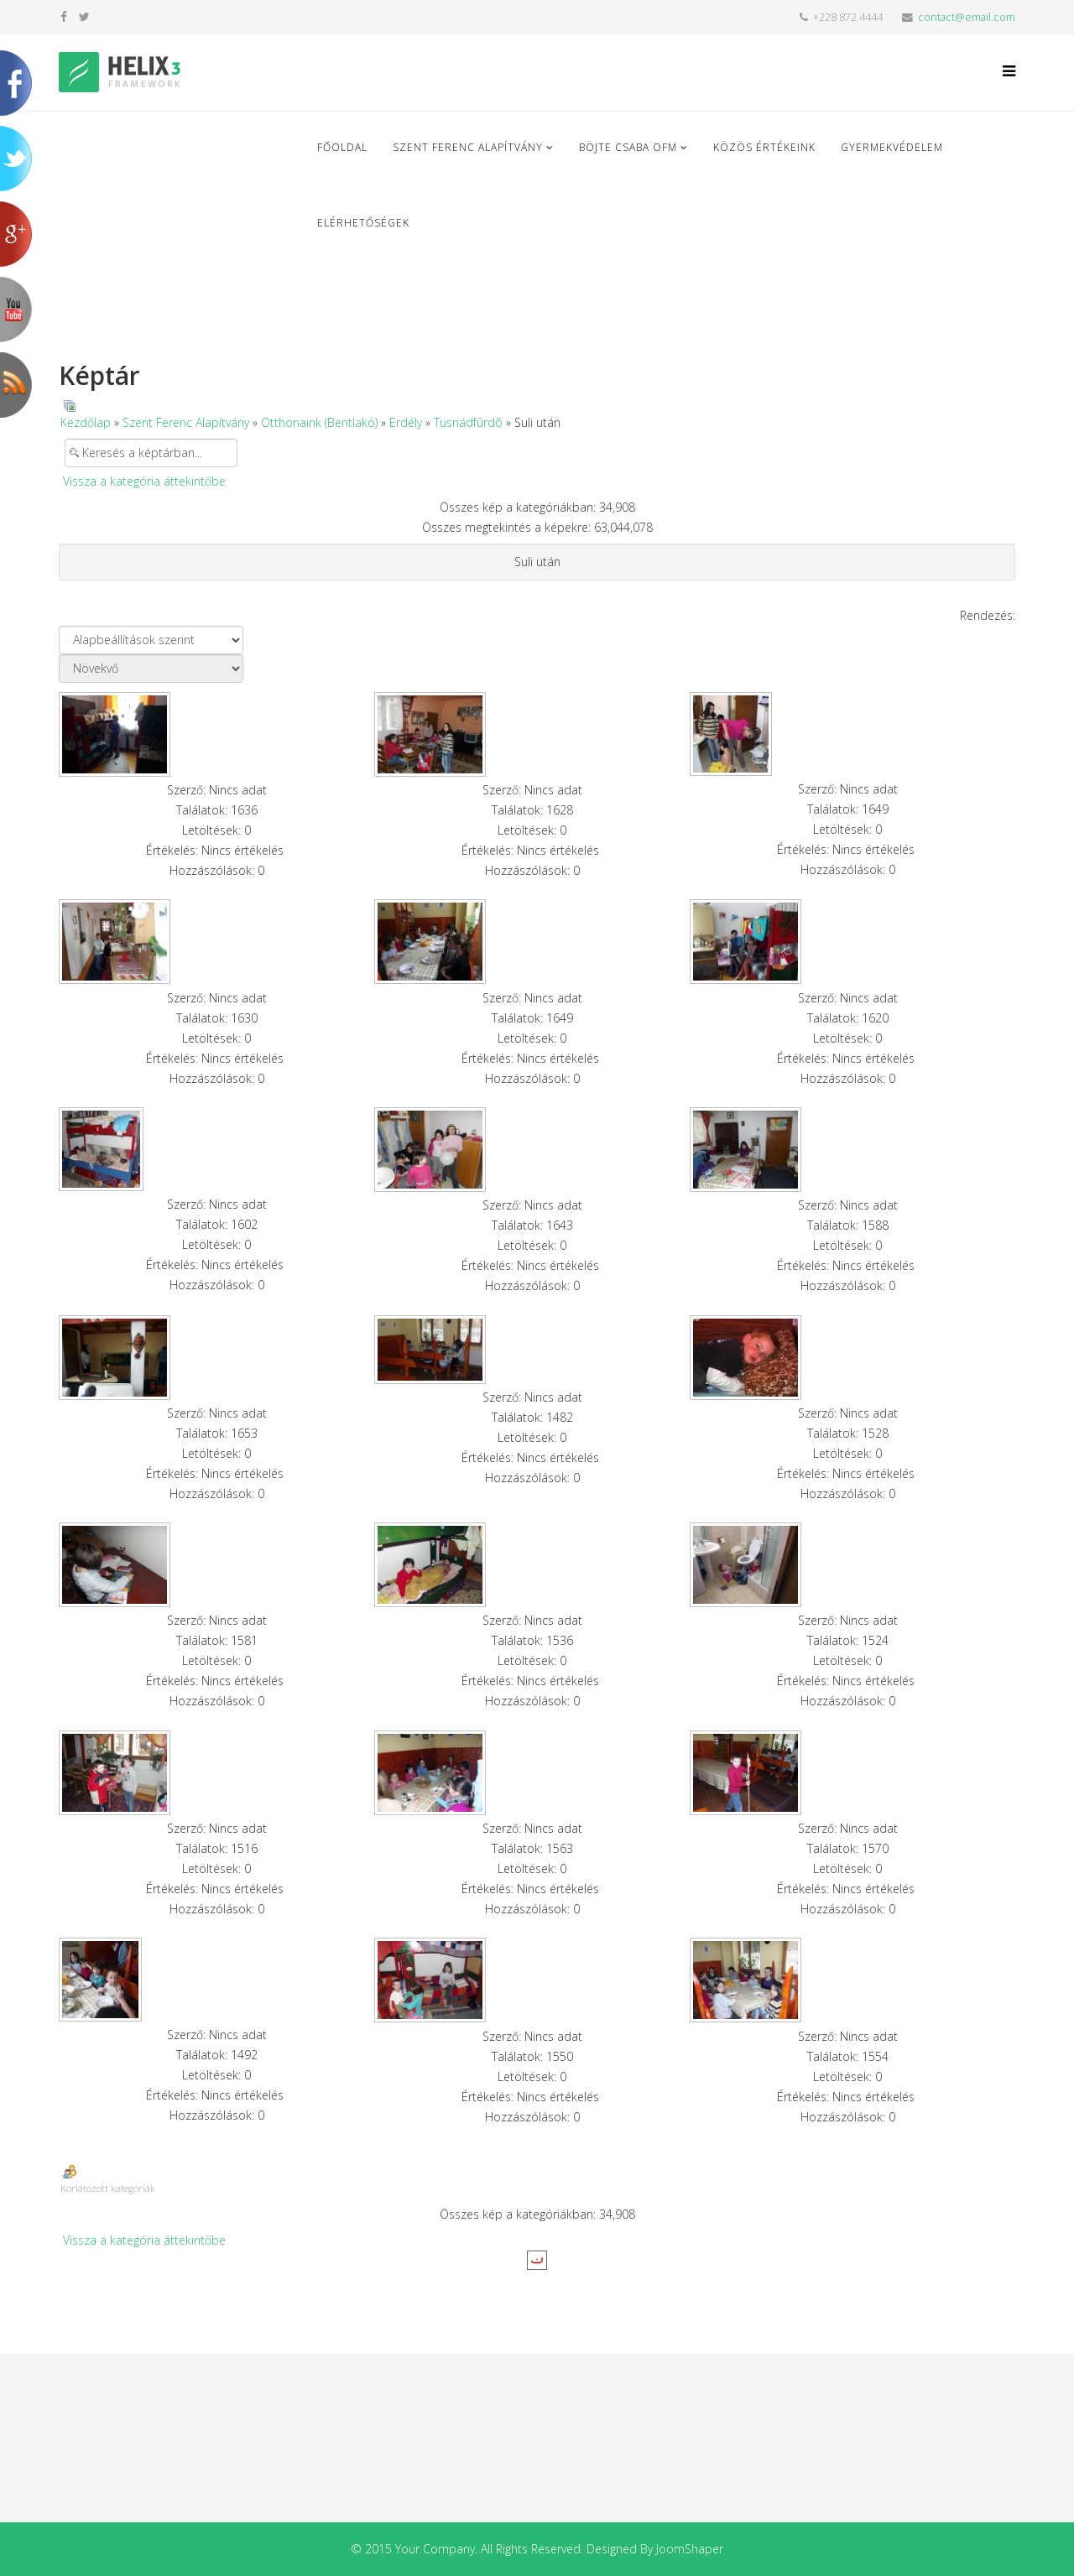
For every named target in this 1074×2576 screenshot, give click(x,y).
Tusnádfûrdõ (468, 422)
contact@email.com (966, 17)
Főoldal (342, 147)
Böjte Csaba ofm (628, 147)
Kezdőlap (85, 422)
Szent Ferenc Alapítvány (468, 147)
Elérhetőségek (363, 223)
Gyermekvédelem (892, 147)
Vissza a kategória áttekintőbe (144, 481)
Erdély (405, 422)
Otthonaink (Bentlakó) (319, 422)
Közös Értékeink (764, 147)
